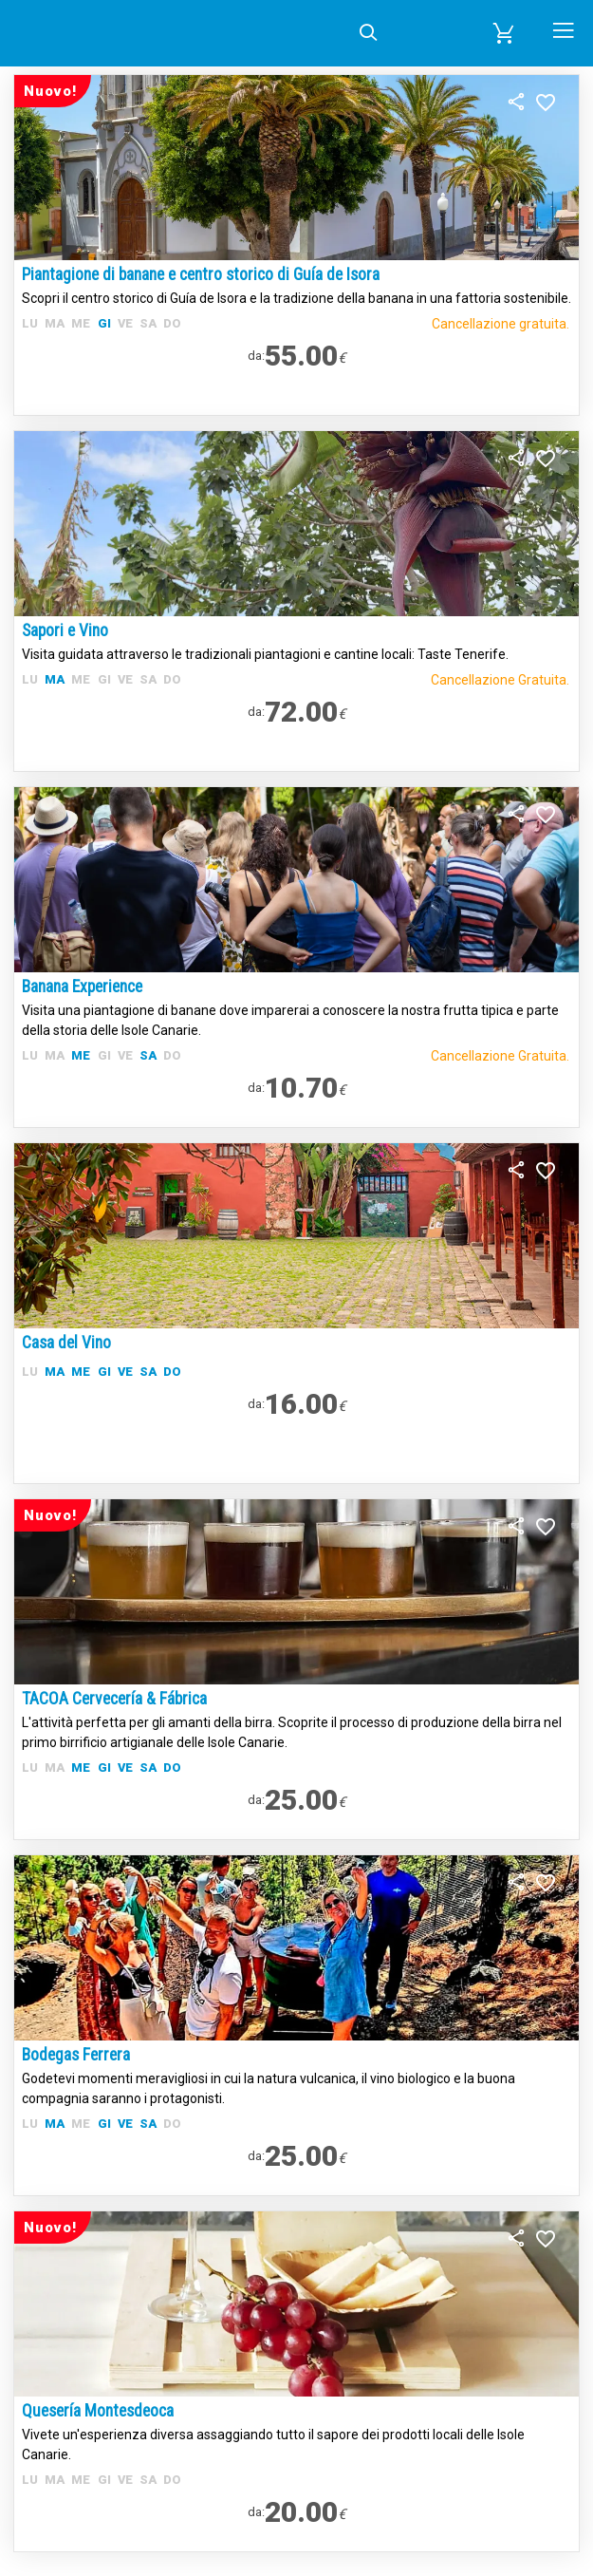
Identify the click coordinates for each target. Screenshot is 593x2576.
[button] (503, 33)
